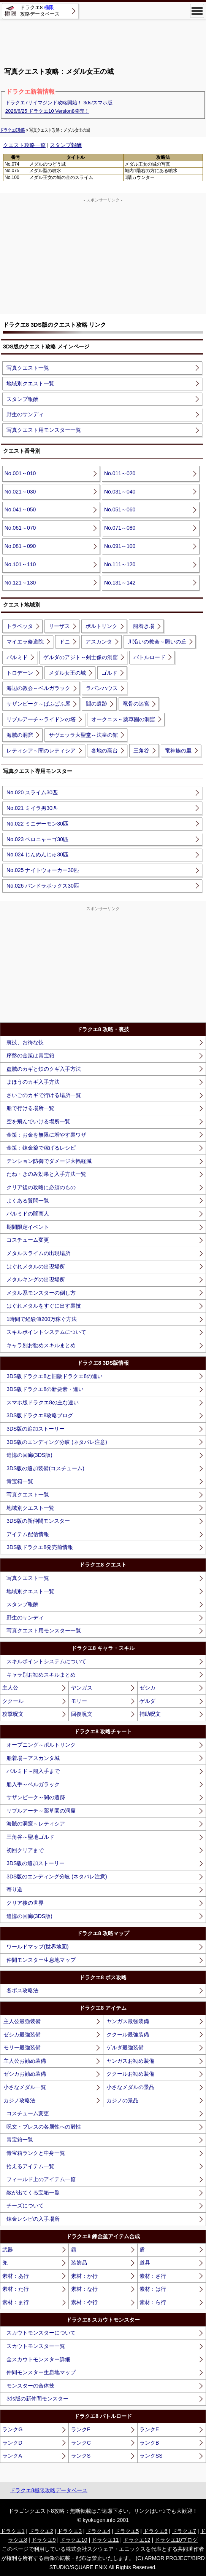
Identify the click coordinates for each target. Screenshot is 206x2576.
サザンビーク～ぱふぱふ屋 (38, 704)
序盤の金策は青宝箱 (30, 1055)
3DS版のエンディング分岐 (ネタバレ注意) (56, 1442)
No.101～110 (20, 564)
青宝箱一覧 (19, 1481)
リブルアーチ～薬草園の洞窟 (41, 1811)
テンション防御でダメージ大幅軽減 (49, 1161)
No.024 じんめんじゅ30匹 (37, 854)
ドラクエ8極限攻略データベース (48, 2490)
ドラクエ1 (12, 2531)
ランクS (80, 2456)
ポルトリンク (101, 626)
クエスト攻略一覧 (24, 145)
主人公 (10, 1688)
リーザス (59, 626)
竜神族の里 (178, 750)
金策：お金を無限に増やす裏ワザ (46, 1135)
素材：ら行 (152, 2302)
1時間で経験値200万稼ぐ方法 (41, 1319)
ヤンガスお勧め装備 (130, 2061)
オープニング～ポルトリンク (41, 1745)
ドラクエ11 (105, 2540)
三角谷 (141, 750)
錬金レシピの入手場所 (33, 2219)
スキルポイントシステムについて (46, 1332)
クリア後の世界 (25, 1903)
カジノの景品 (122, 2100)
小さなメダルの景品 (130, 2087)
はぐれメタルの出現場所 (35, 1266)
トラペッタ (19, 626)
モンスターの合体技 (30, 2386)
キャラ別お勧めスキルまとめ (41, 1345)
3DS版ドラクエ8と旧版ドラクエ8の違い (54, 1376)
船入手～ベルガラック (33, 1784)
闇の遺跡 (96, 704)
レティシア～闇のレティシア (41, 750)
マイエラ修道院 (25, 642)
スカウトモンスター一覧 (35, 2346)
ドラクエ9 (44, 2540)
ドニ (64, 642)
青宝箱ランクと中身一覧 (35, 2153)
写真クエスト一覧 (27, 368)
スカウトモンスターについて (41, 2333)
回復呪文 (81, 1714)
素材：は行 (152, 2289)
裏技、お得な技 (25, 1042)
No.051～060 (120, 509)
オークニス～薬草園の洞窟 (123, 719)
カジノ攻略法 (19, 2100)
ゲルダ (147, 1701)
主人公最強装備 (22, 2021)
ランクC (81, 2443)
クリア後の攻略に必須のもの (41, 1187)
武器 (7, 2250)
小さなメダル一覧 (24, 2087)
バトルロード (149, 657)
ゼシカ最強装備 (22, 2034)
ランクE (149, 2429)
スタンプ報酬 (66, 145)
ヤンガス (81, 1688)
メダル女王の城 (67, 673)
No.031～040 (120, 492)
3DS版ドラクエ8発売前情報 (39, 1547)
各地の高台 (104, 750)
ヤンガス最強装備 (127, 2021)
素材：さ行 (152, 2276)
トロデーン (19, 673)
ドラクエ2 (41, 2531)
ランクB (149, 2443)
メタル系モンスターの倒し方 (41, 1293)
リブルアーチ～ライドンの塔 (41, 719)
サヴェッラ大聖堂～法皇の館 (83, 735)
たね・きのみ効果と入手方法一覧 (46, 1174)
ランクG (12, 2429)
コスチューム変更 (27, 1240)
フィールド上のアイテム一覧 (41, 2179)
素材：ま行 (15, 2302)
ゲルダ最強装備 (125, 2047)
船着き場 (143, 626)
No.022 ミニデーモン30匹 (37, 824)
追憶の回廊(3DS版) (29, 1455)
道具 (144, 2263)
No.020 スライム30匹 (32, 792)
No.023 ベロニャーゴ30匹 (37, 839)
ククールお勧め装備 (130, 2074)
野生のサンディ (25, 414)
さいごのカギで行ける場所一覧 (43, 1095)
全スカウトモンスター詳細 (38, 2359)
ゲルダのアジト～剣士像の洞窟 (80, 657)
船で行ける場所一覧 (30, 1108)
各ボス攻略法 (22, 1990)
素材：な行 (84, 2289)
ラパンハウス (102, 688)
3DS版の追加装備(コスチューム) (45, 1468)
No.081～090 (20, 546)
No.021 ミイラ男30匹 (32, 808)
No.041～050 (20, 509)
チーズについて (25, 2205)
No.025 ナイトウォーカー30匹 (42, 870)
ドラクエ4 (98, 2531)
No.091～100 (120, 546)
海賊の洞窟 (19, 735)
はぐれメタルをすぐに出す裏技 (43, 1306)
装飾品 (79, 2263)
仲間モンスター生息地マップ (41, 1960)
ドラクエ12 (137, 2540)
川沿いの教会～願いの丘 (157, 642)
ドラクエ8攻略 (12, 130)
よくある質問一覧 (27, 1201)
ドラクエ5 (127, 2531)
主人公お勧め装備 (24, 2061)
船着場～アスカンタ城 (33, 1758)
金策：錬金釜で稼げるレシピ (41, 1148)
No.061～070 (20, 528)
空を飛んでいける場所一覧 (38, 1121)
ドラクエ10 (73, 2540)
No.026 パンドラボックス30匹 (42, 886)
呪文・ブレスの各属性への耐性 (43, 2127)
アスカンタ (99, 642)
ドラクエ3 (69, 2531)
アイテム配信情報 (27, 1534)
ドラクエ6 (155, 2531)
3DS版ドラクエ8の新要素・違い (45, 1389)
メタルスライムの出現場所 (38, 1253)
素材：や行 (84, 2302)
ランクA (12, 2456)
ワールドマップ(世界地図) (37, 1947)
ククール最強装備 (127, 2034)
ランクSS (151, 2456)
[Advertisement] (103, 40)
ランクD (12, 2443)
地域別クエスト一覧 (30, 383)
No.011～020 (120, 473)
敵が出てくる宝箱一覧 (33, 2193)
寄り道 (14, 1889)
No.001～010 (20, 473)
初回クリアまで (25, 1850)
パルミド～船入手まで (33, 1771)
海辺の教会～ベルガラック (38, 688)
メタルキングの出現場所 (35, 1279)
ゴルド (109, 673)
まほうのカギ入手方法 (33, 1082)
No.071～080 (120, 528)
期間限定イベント (27, 1227)
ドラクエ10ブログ (176, 2540)
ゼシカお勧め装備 (24, 2074)
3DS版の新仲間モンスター (38, 1521)
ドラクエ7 (184, 2531)
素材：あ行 (15, 2276)
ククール (13, 1701)
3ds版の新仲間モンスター (37, 2399)
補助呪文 (150, 1714)
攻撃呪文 (13, 1714)
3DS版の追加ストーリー (35, 1429)
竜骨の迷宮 (136, 704)
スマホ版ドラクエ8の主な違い (42, 1402)
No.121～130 (20, 583)
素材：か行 (84, 2276)
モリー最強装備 (22, 2047)
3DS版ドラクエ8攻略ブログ (39, 1415)
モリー (79, 1701)
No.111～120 (120, 564)
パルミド (17, 657)
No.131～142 (120, 583)
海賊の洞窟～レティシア (35, 1824)
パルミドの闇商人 (27, 1214)
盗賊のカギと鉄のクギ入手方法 (43, 1069)
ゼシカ (147, 1688)
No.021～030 (20, 492)
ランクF (80, 2429)
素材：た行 (15, 2289)
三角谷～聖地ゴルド (30, 1837)
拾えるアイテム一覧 (30, 2166)
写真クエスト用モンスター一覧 (43, 430)
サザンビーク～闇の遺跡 (35, 1797)
